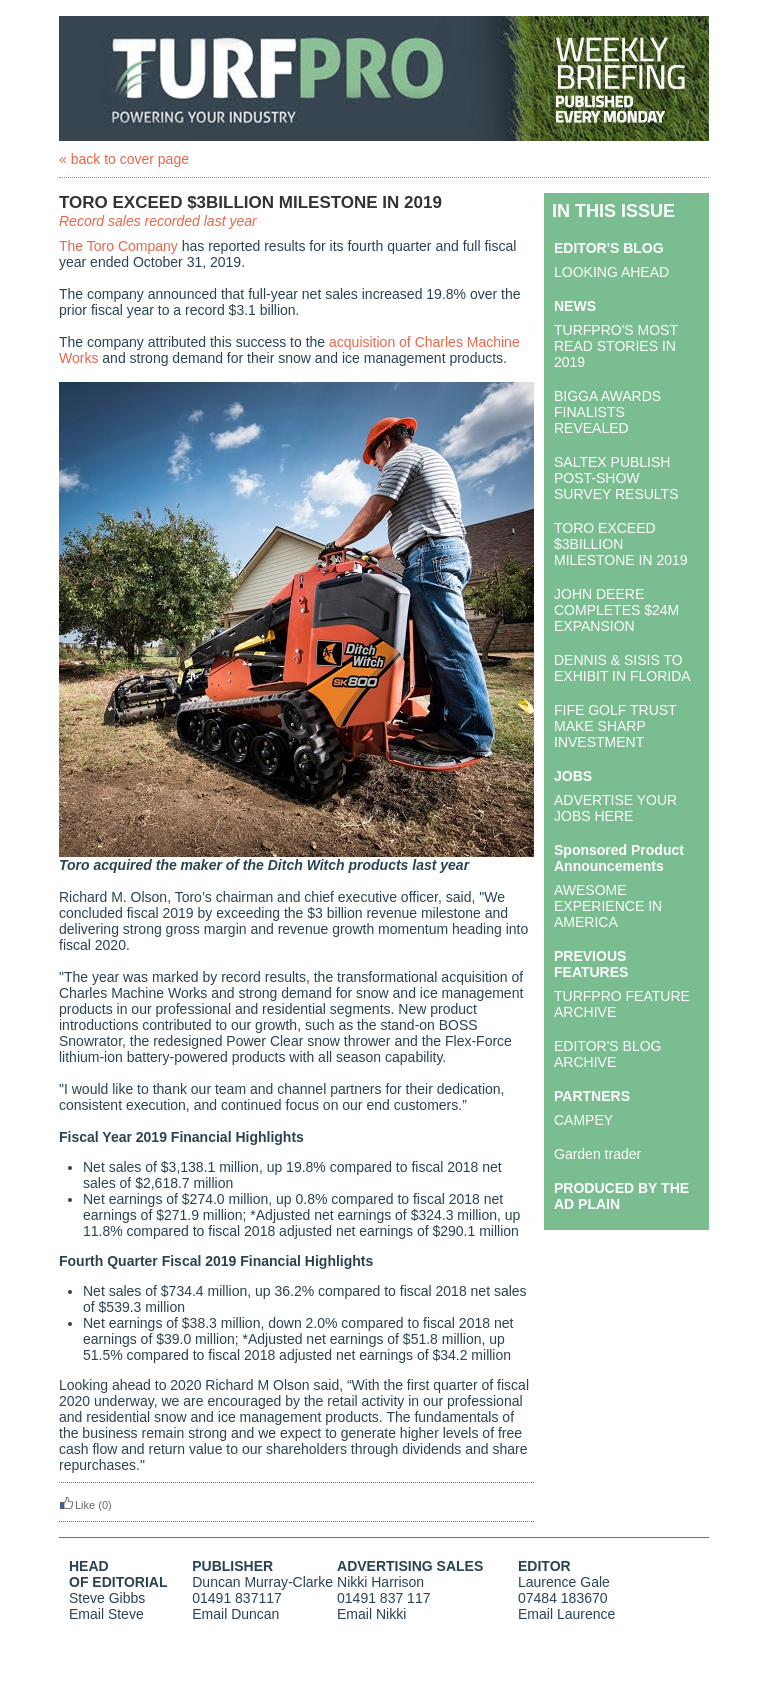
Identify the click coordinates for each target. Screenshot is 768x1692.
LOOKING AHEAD (611, 272)
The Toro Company (118, 246)
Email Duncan (235, 1614)
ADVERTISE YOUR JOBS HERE (615, 808)
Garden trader (597, 1154)
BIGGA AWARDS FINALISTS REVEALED (607, 412)
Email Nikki (371, 1614)
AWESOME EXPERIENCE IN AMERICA (608, 906)
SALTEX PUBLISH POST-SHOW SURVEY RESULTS (616, 478)
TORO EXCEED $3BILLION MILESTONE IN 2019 (621, 544)
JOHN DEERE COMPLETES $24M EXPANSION (616, 610)
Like (77, 1505)
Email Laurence (566, 1614)
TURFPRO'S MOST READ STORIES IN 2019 (616, 346)
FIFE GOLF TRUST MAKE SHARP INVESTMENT (615, 726)
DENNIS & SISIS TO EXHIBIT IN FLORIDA (622, 668)
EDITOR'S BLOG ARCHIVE (607, 1054)
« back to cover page (124, 159)
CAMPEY (583, 1120)
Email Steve (106, 1614)
